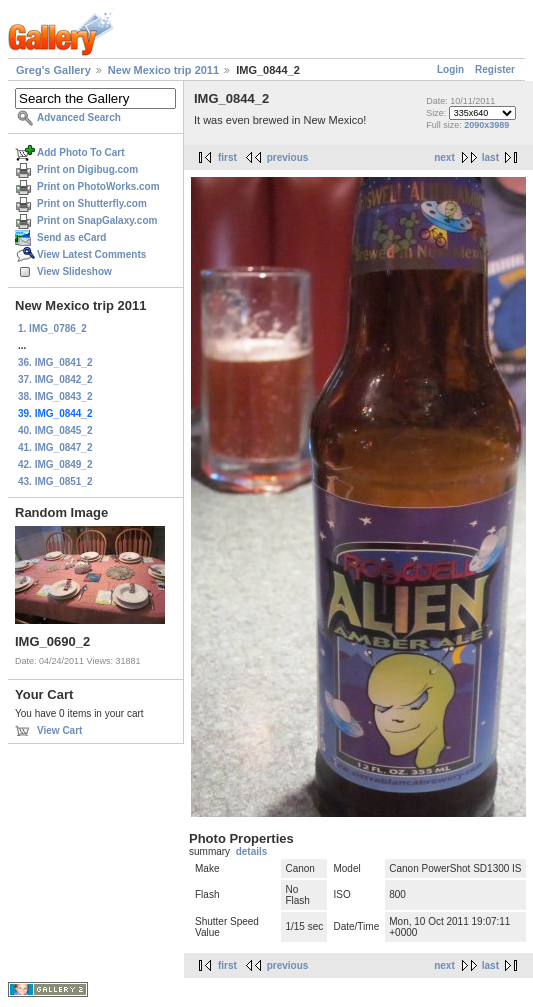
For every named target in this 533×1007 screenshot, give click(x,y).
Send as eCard (71, 237)
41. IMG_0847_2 (55, 447)
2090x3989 (486, 125)
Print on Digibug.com (87, 169)
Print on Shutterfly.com (92, 203)
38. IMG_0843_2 (55, 396)
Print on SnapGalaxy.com (97, 220)
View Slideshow (74, 271)
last (490, 157)
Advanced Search (79, 117)
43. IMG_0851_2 (55, 481)
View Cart (59, 730)
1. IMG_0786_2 (52, 328)
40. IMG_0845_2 (55, 430)
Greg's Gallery (53, 70)
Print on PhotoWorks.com (98, 186)
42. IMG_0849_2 (55, 464)
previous (288, 157)
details (252, 851)
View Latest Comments (91, 254)
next (444, 157)
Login (450, 69)
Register (495, 69)
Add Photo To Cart (81, 152)
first (227, 157)
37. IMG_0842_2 (55, 379)
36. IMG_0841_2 (55, 362)
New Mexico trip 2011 (163, 70)
